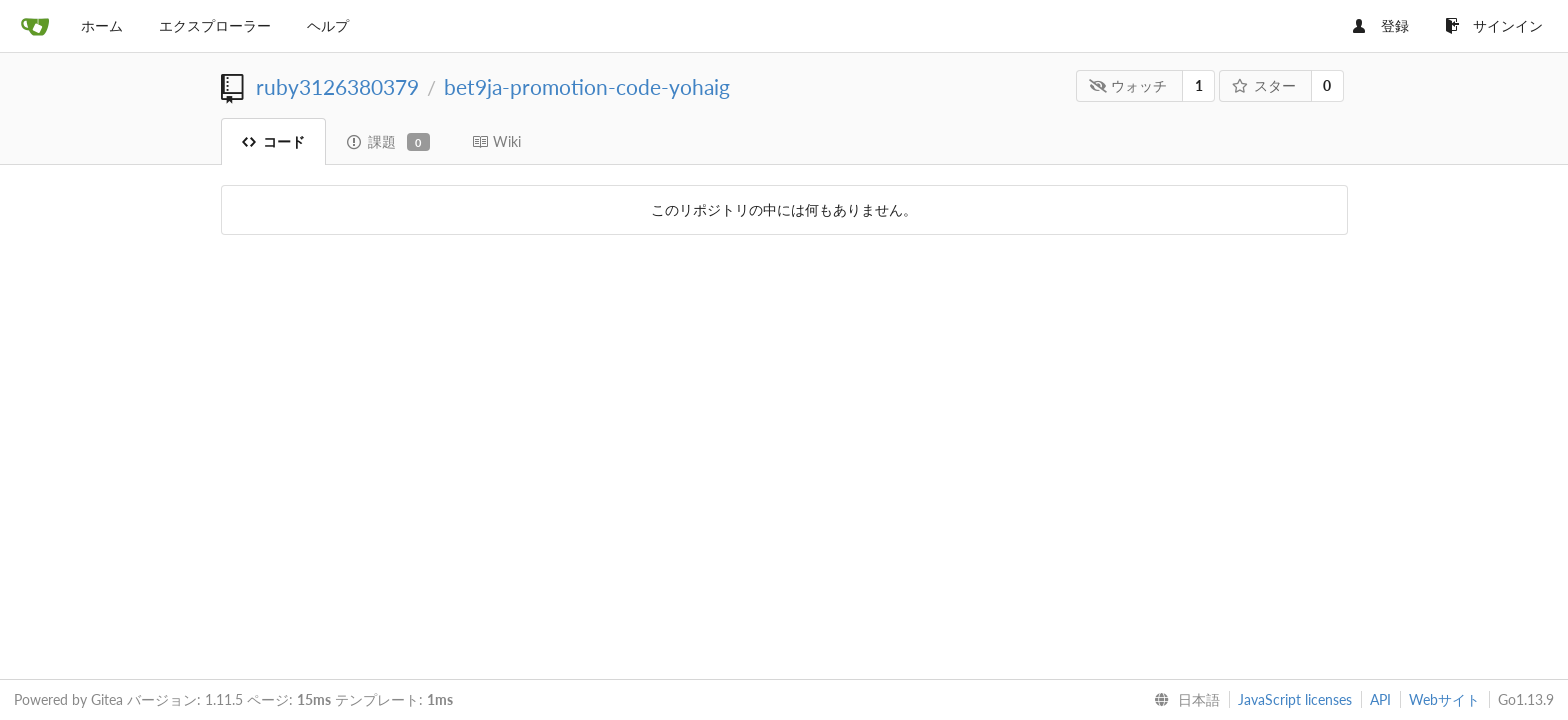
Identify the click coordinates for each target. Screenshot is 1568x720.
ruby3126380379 (337, 86)
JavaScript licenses (1295, 699)
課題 (388, 142)
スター (1263, 85)
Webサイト (1444, 699)
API (1380, 699)
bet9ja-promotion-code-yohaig (587, 86)
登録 (1381, 25)
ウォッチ (1128, 85)
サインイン (1494, 25)
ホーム (102, 25)
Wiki (496, 141)
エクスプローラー (215, 25)
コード (273, 141)
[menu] (1183, 700)
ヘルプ (328, 25)
